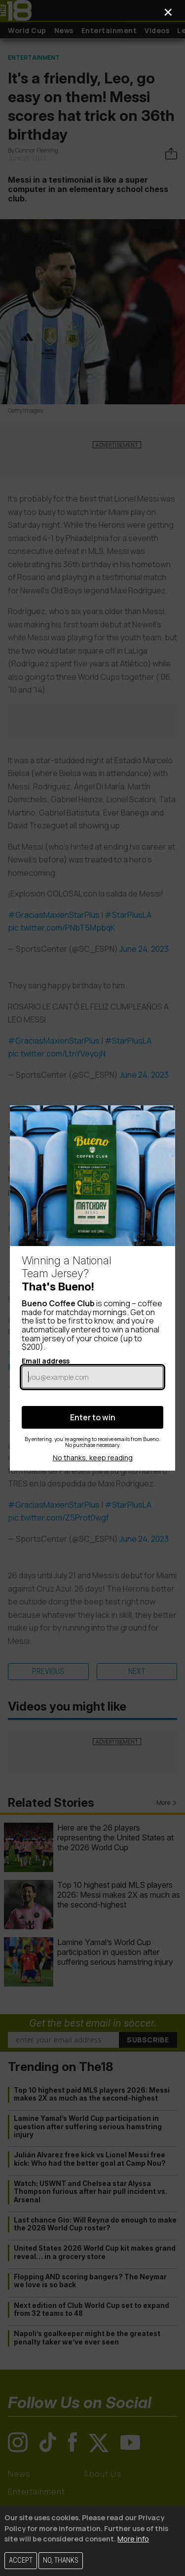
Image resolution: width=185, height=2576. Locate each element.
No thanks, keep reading (93, 1457)
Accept (21, 2560)
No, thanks (60, 2560)
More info (133, 2538)
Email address (92, 1372)
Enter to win (92, 1417)
